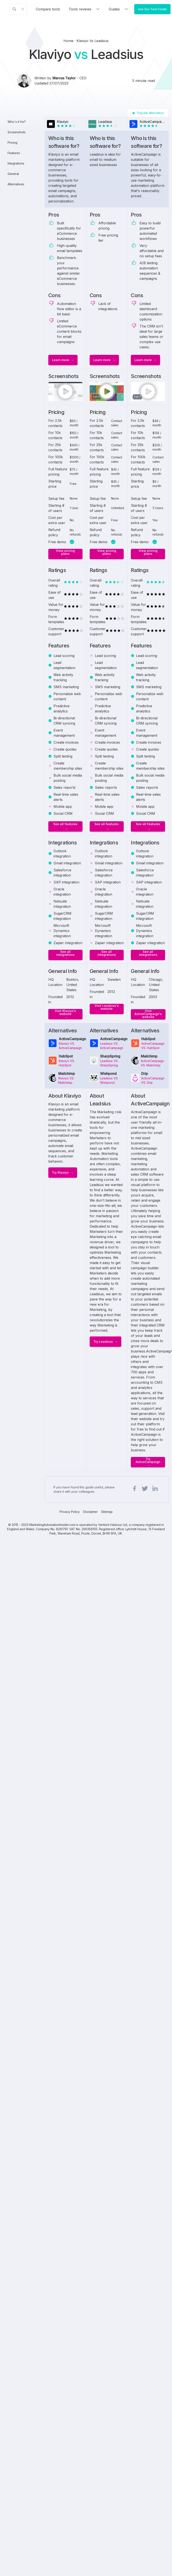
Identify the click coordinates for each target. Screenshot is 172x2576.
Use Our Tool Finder (152, 9)
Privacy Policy (70, 1512)
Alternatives (16, 184)
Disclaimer (90, 1512)
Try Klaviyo (60, 1172)
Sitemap (107, 1512)
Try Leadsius (103, 1341)
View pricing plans (65, 552)
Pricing (12, 142)
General (13, 174)
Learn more (60, 360)
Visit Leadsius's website (107, 1007)
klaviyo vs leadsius (92, 41)
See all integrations (65, 953)
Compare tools (48, 9)
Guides (118, 9)
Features (14, 153)
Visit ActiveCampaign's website (148, 1014)
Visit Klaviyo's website (65, 1012)
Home (69, 41)
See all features (65, 824)
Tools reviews (84, 9)
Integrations (16, 163)
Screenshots (17, 132)
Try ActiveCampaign (148, 1460)
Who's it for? (17, 122)
